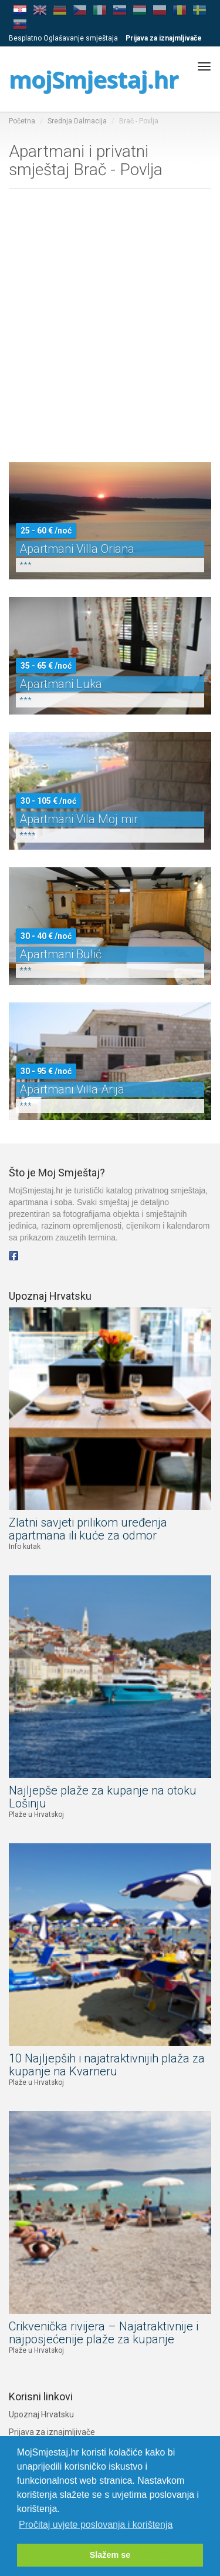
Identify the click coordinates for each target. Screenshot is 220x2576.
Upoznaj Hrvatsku (41, 2414)
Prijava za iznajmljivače (52, 2432)
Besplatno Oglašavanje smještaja (63, 38)
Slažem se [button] (110, 2555)
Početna (22, 121)
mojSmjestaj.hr (93, 79)
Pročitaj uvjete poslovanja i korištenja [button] (95, 2525)
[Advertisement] (110, 328)
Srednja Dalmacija (77, 121)
